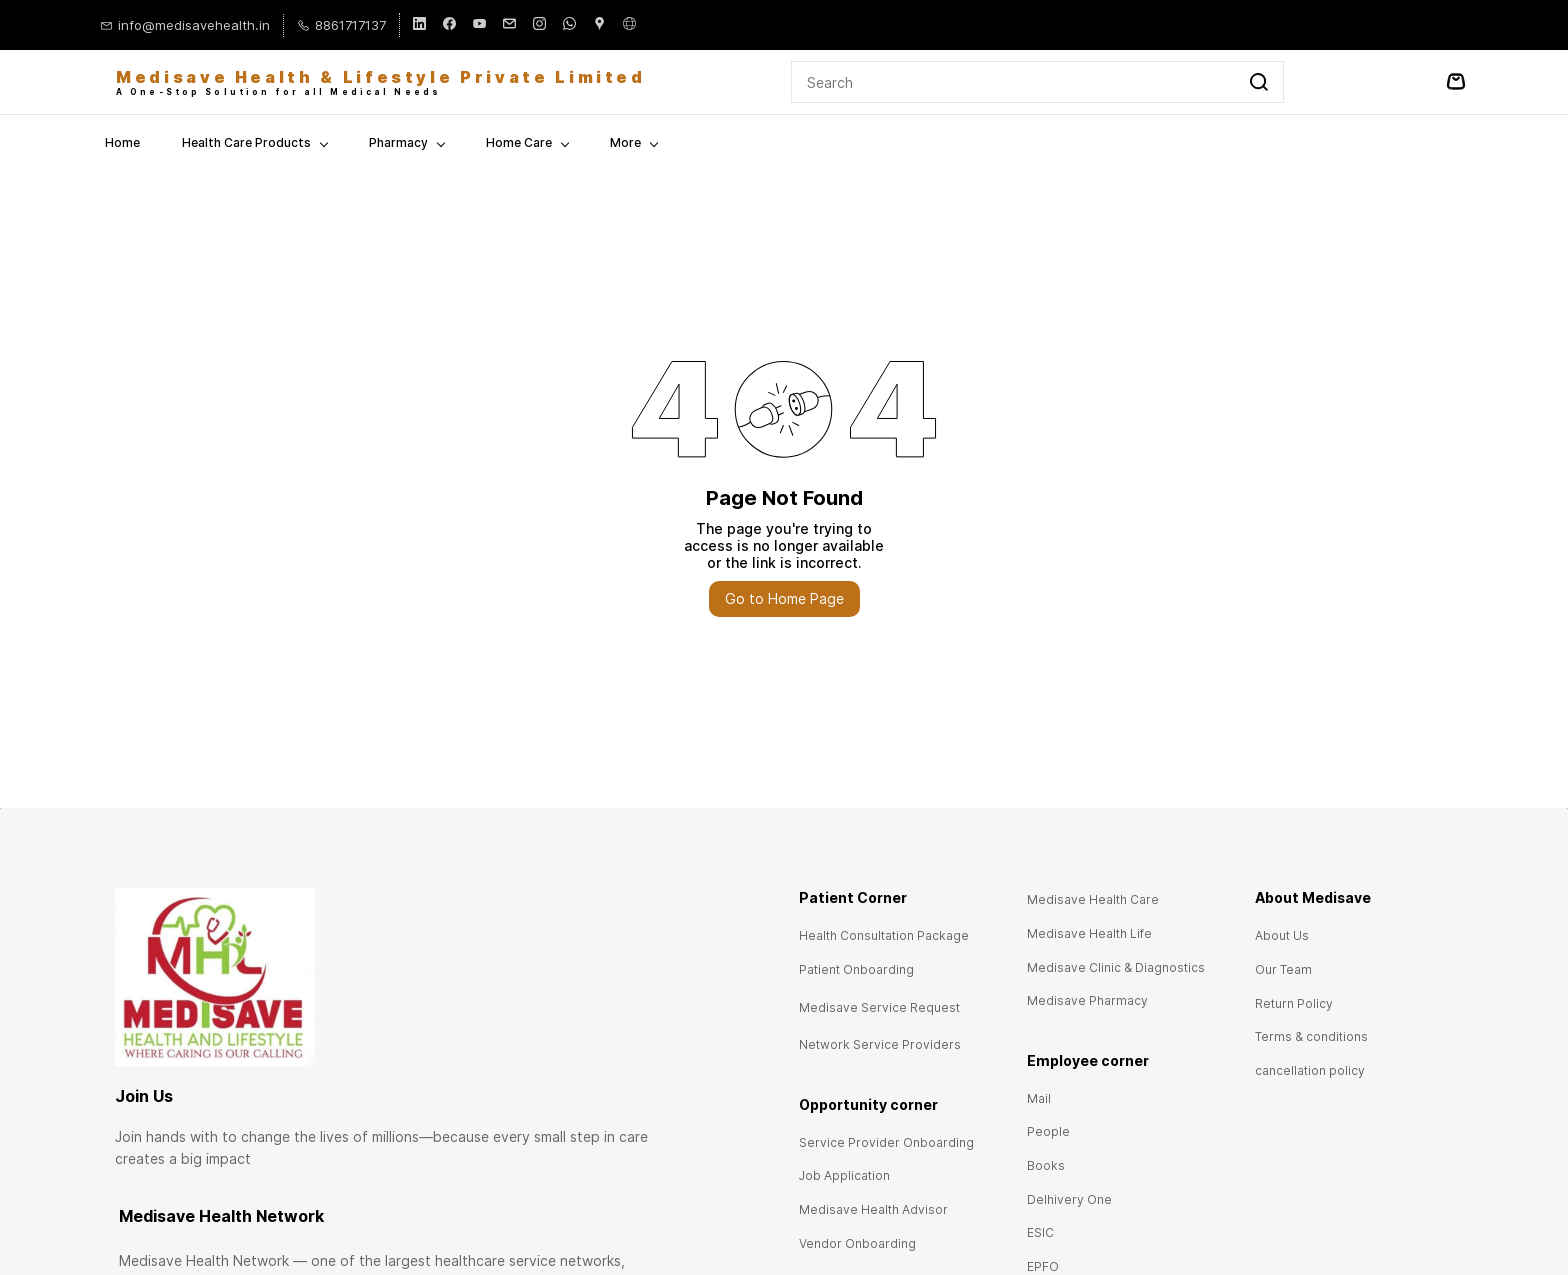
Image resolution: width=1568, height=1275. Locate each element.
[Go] (1255, 81)
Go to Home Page (784, 597)
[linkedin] (419, 25)
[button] (884, 934)
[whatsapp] (569, 25)
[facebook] (449, 25)
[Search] (1013, 81)
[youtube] (479, 25)
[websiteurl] (629, 25)
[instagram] (539, 25)
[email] (509, 25)
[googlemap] (599, 25)
